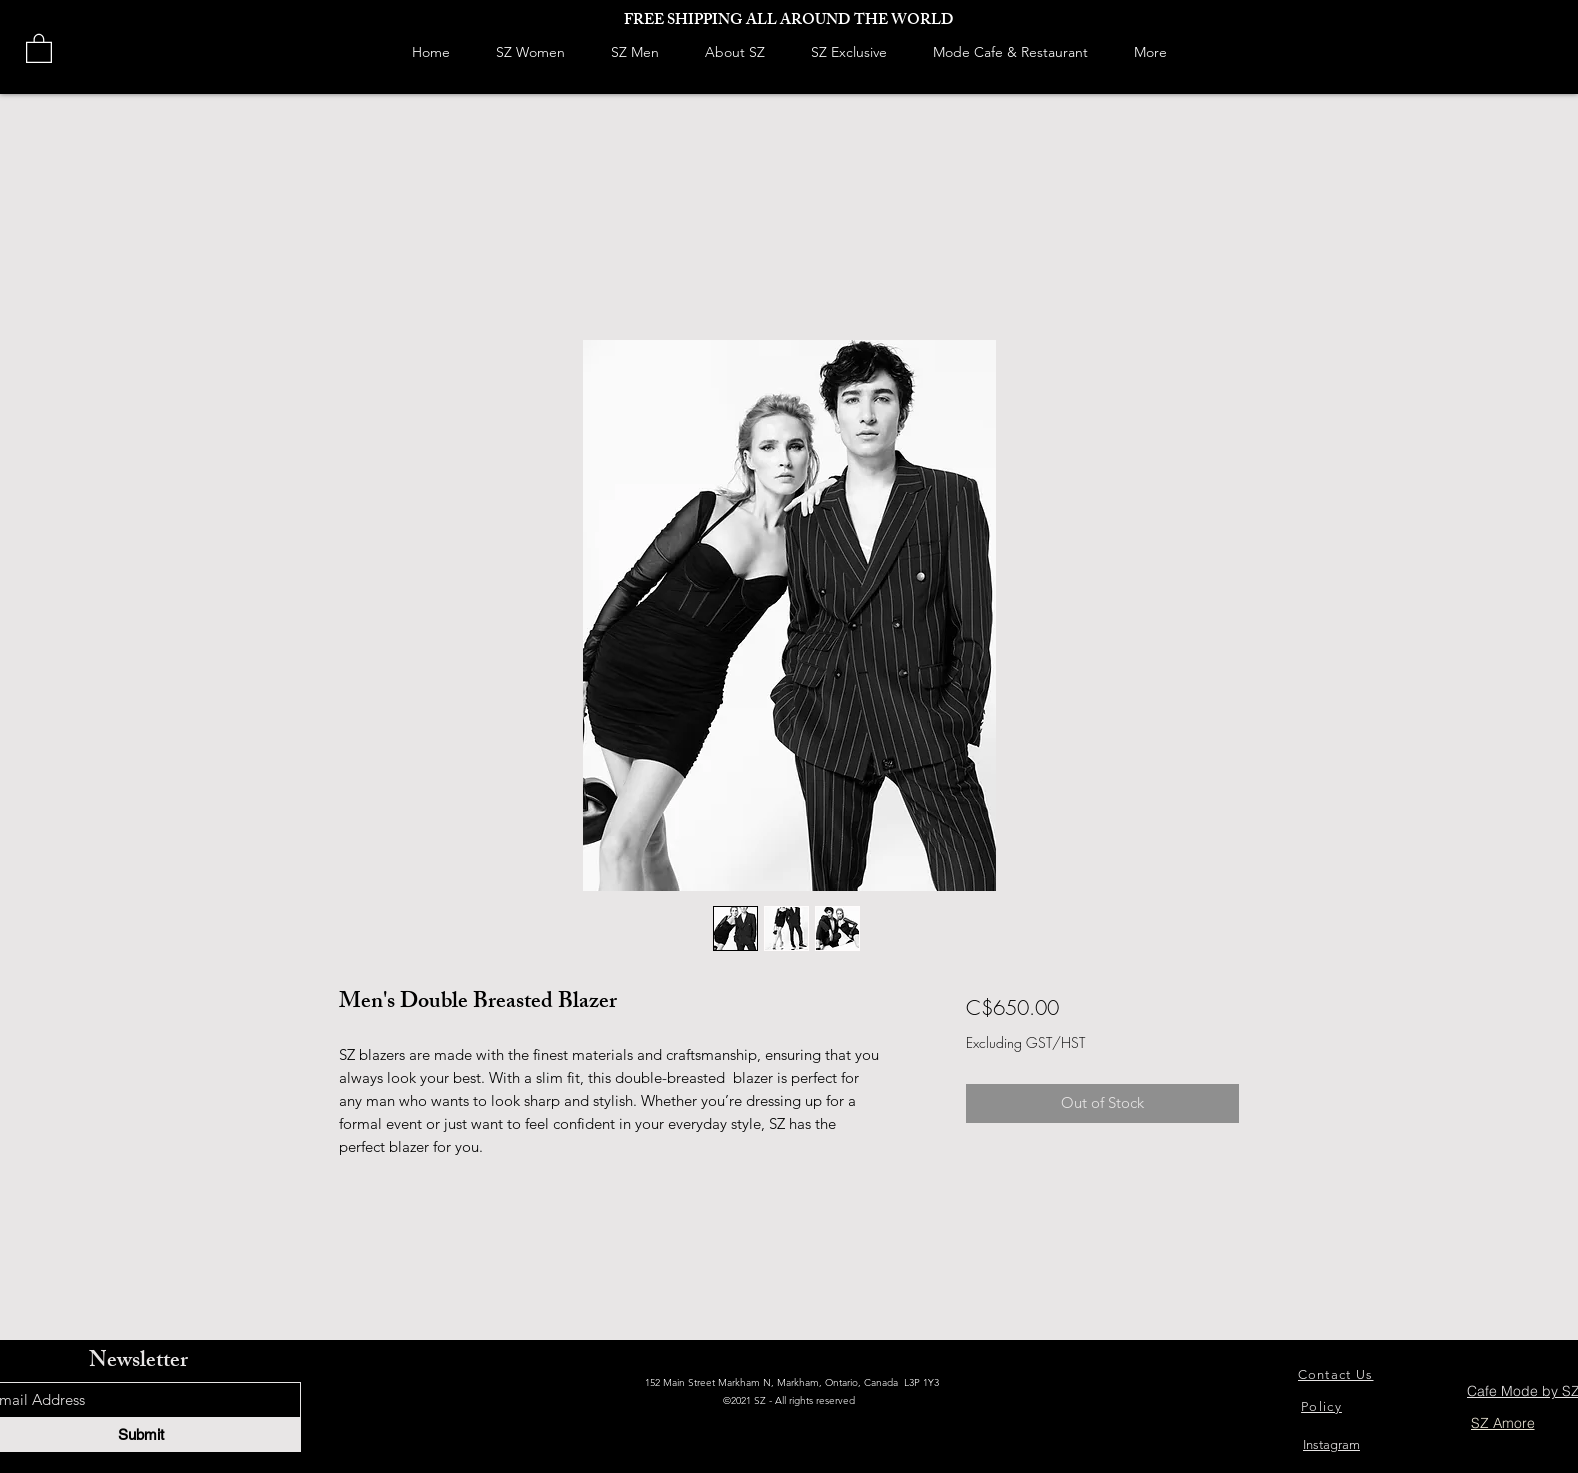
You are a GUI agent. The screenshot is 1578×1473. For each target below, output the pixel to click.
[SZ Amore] (1502, 1423)
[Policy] (1323, 1406)
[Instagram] (1331, 1445)
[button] (39, 47)
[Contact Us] (1337, 1374)
